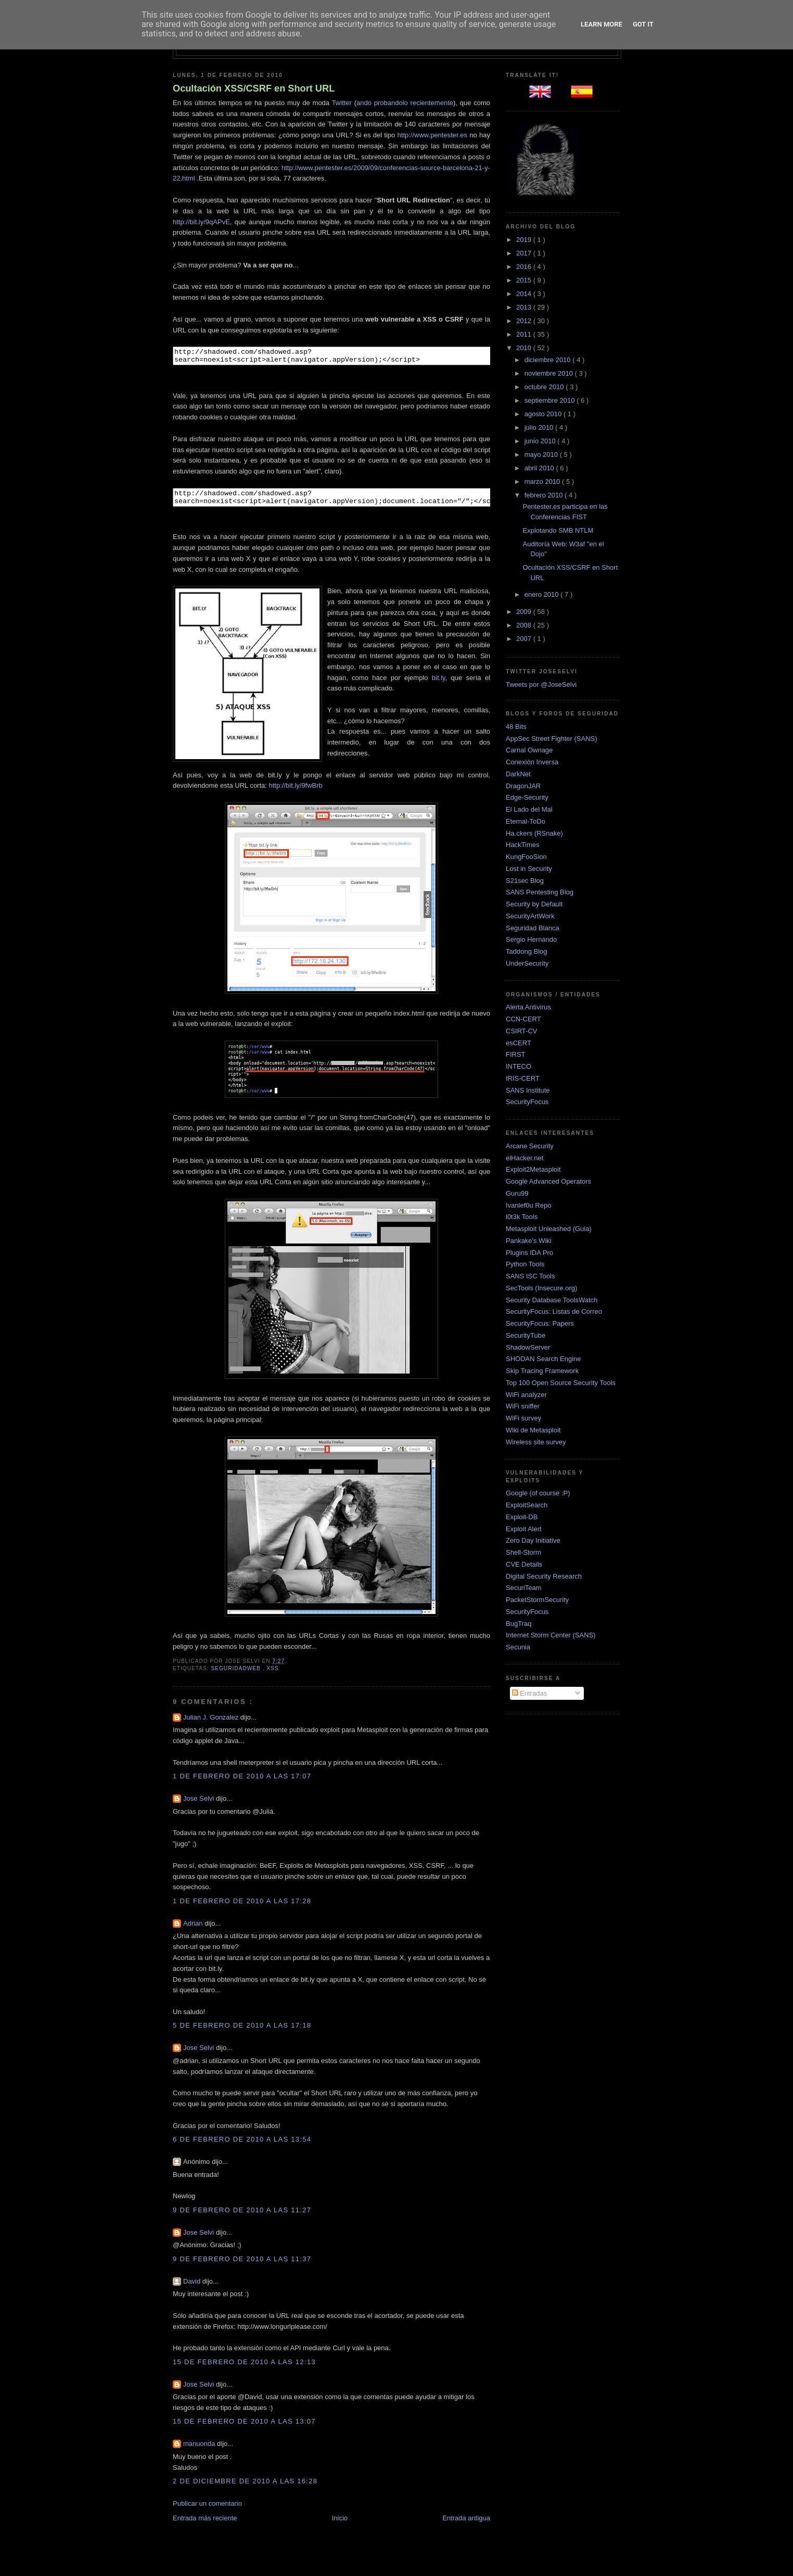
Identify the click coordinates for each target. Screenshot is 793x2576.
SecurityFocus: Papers (540, 1323)
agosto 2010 (544, 414)
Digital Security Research (544, 1576)
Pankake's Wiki (529, 1241)
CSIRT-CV (521, 1031)
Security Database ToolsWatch (551, 1300)
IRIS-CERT (523, 1078)
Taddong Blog (526, 951)
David (192, 2287)
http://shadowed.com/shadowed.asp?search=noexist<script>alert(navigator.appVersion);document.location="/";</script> (365, 502)
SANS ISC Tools (530, 1276)
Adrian (193, 1929)
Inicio (340, 2524)
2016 (524, 267)
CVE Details (524, 1564)
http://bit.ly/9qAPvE (201, 222)
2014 (524, 294)
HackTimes (523, 845)
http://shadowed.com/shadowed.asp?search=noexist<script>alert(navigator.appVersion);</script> (365, 357)
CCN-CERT (523, 1019)
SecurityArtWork (530, 916)
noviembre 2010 (550, 373)
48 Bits (516, 726)
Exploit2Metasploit (533, 1169)
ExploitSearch (526, 1505)
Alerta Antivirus (528, 1007)
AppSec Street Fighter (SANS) (551, 738)
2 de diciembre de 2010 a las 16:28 (245, 2487)
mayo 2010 (542, 454)
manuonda (200, 2450)
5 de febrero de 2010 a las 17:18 (242, 2031)
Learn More (601, 24)
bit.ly (438, 684)
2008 (524, 625)
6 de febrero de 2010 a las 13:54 (242, 2145)
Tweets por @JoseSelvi (541, 684)
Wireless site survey (536, 1442)
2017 (524, 253)
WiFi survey (523, 1418)
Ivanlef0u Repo (528, 1205)
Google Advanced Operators (548, 1181)
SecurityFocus (527, 1102)
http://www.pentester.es (432, 135)
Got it (643, 24)
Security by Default (534, 904)
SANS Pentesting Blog (539, 892)
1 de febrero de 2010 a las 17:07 (242, 1782)
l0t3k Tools (522, 1217)
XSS (272, 1674)
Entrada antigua (466, 2524)
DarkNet (518, 774)
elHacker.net (524, 1158)
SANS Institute (528, 1090)
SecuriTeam (524, 1588)
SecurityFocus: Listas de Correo (554, 1311)
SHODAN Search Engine (543, 1359)
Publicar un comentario (207, 2510)
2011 (524, 334)
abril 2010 (540, 468)
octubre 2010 (545, 387)
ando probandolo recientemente (404, 103)
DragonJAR (523, 786)
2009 (524, 612)
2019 (524, 239)
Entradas (529, 1693)
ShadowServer (528, 1347)
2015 (524, 280)
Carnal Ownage (529, 750)
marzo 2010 (543, 481)
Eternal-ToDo (525, 821)
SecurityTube (525, 1335)
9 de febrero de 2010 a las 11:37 (242, 2265)
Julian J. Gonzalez (211, 1723)
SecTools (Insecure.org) (541, 1288)
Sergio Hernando (531, 939)
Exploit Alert (524, 1529)
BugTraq (518, 1623)
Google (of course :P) (538, 1493)
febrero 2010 (545, 495)
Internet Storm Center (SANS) (551, 1635)
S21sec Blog (525, 881)
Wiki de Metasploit (533, 1430)
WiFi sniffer (523, 1406)
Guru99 (517, 1193)
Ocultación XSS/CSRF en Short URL (254, 88)
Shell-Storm (523, 1552)
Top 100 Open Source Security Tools (561, 1383)
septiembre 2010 (551, 400)
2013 (524, 307)
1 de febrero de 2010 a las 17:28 (242, 1907)
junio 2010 (541, 441)
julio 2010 (540, 427)
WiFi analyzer (526, 1395)
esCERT (518, 1043)
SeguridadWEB (236, 1674)
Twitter (342, 103)
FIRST (516, 1054)
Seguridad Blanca (532, 928)
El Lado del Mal (529, 809)
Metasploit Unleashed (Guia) (549, 1229)
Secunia (518, 1647)
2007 (524, 639)
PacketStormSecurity (537, 1600)
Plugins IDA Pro (529, 1253)
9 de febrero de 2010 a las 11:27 (242, 2216)
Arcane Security (530, 1146)
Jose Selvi (199, 1805)
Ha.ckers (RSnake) (534, 833)
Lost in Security (529, 869)
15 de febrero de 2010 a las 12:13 (244, 2368)
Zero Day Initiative (533, 1540)
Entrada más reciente (205, 2524)
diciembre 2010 (549, 360)
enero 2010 (542, 594)
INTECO (518, 1066)
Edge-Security (527, 797)
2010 (524, 348)
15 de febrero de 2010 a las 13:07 (244, 2427)
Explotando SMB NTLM (557, 530)
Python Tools (525, 1264)
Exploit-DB (522, 1517)
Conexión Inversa (532, 762)
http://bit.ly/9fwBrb (296, 792)
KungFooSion (526, 857)
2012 (524, 321)
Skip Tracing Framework (542, 1371)
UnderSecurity (527, 963)
